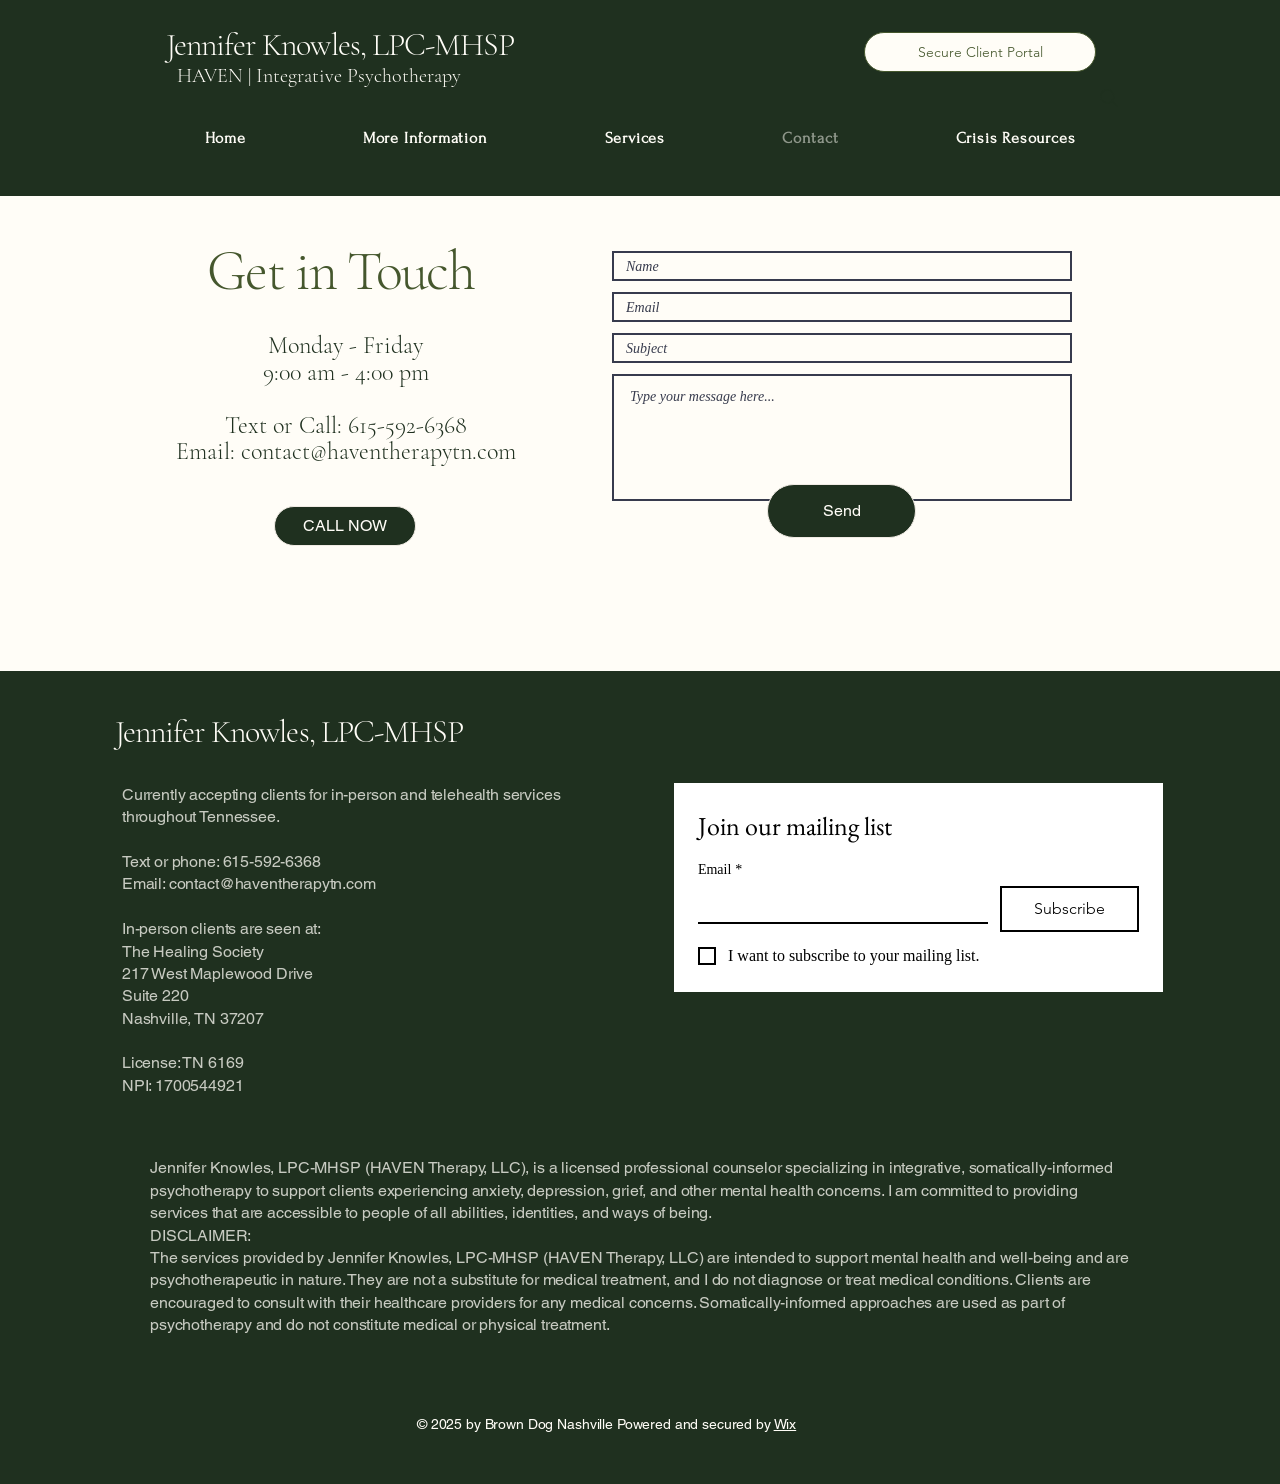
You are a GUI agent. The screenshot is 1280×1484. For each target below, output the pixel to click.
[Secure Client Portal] (980, 52)
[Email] (837, 904)
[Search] (1109, 98)
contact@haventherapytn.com (378, 451)
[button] (425, 138)
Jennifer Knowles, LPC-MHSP (289, 731)
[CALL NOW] (345, 526)
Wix (785, 1424)
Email (720, 869)
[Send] (841, 511)
